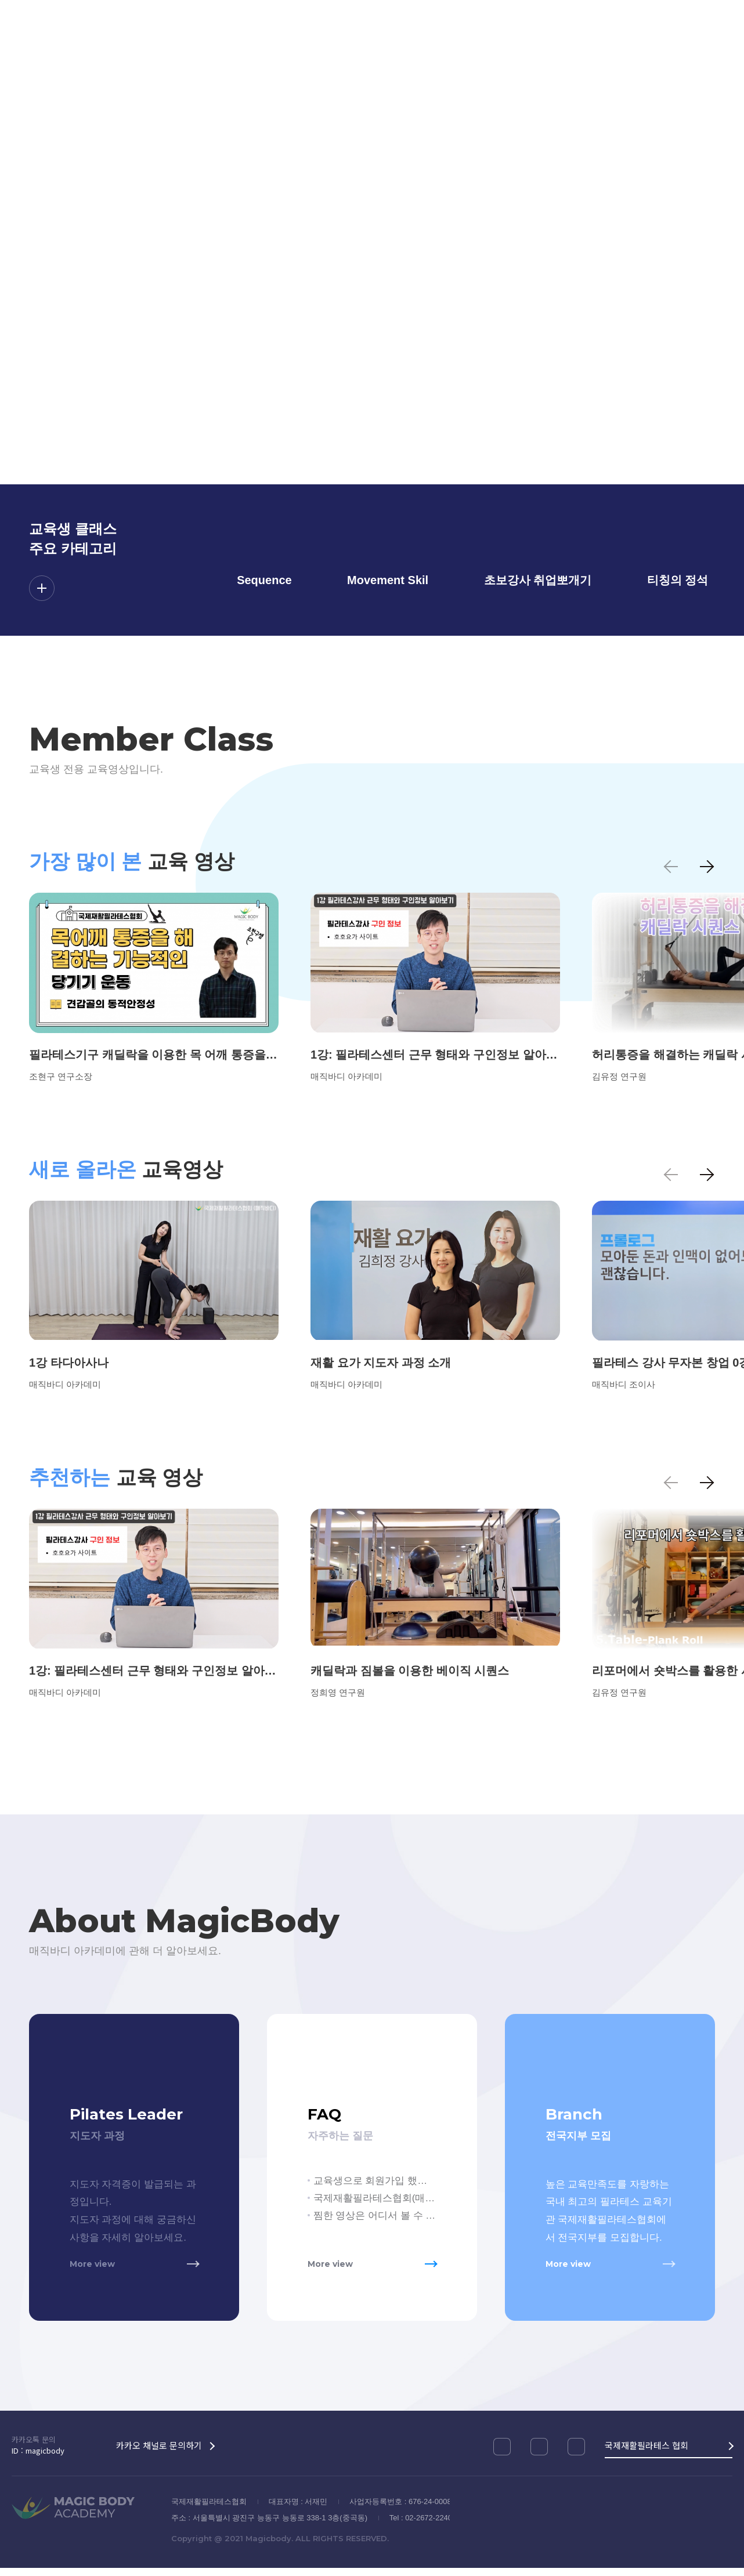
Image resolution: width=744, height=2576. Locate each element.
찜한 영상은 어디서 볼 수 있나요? (375, 2215)
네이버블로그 (576, 2454)
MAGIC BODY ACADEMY (80, 46)
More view (92, 2271)
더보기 (42, 588)
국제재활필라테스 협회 (646, 2453)
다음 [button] (706, 866)
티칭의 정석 (678, 580)
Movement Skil (387, 580)
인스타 (502, 2454)
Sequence (264, 580)
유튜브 (539, 2454)
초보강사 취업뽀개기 (538, 580)
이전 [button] (671, 866)
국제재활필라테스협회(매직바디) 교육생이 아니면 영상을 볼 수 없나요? (375, 2198)
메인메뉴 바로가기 (0, 0)
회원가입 (710, 45)
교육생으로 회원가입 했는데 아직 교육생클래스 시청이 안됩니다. (375, 2181)
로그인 (646, 45)
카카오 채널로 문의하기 (159, 2453)
